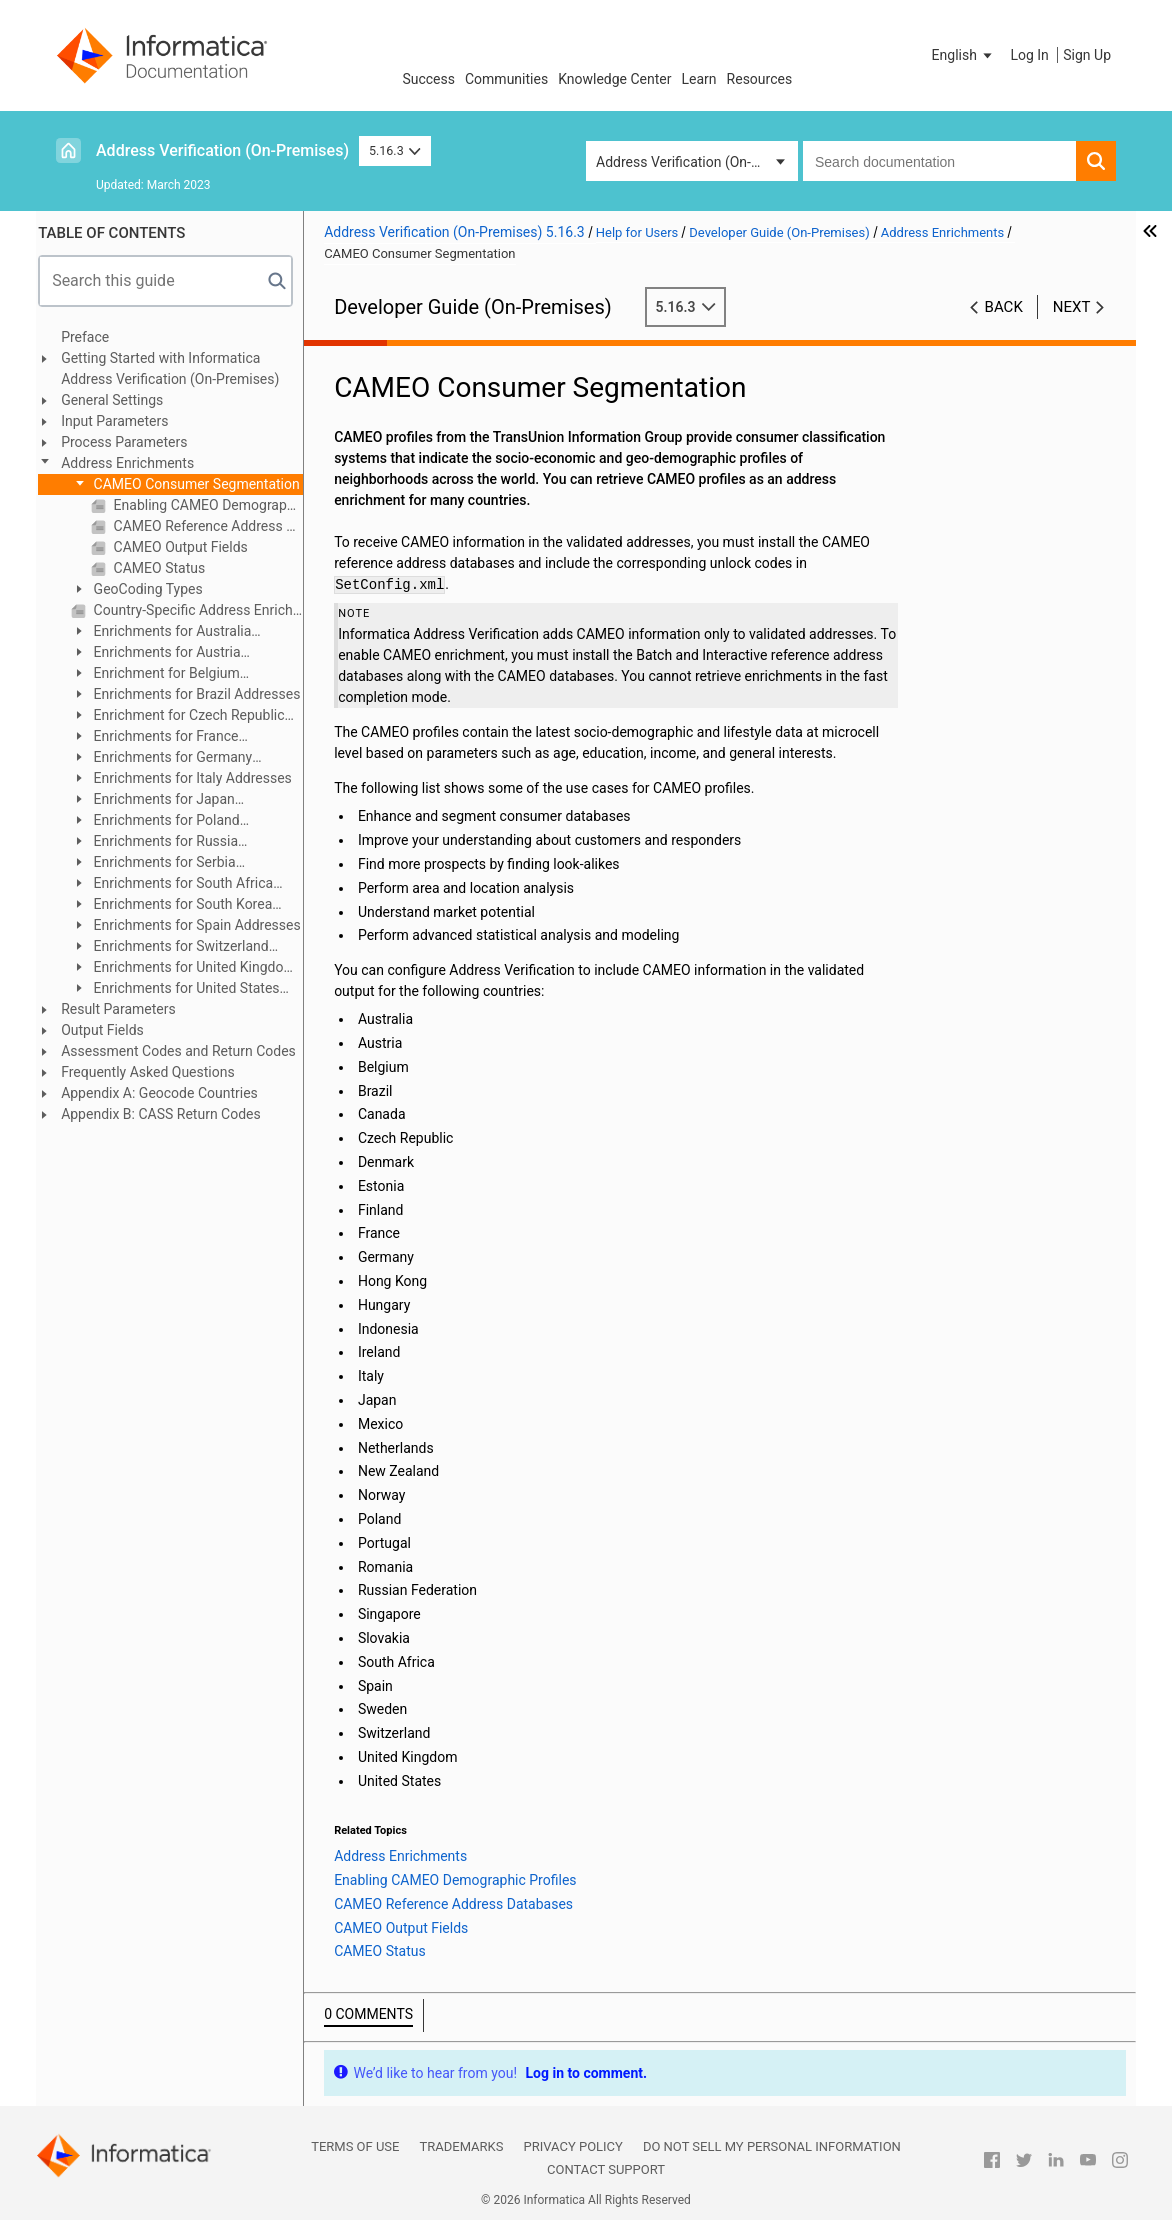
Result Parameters (126, 1009)
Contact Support (606, 2169)
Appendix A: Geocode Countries (167, 1093)
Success (428, 79)
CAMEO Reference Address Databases (214, 526)
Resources (760, 79)
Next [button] (1072, 307)
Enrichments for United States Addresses (183, 989)
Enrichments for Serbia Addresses (161, 863)
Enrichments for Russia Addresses (162, 842)
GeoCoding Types (154, 589)
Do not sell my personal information (772, 2146)
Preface (93, 337)
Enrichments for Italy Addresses (199, 778)
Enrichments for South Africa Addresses (180, 884)
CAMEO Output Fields (187, 547)
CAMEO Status (165, 568)
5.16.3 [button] (395, 150)
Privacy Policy (572, 2146)
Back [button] (1004, 307)
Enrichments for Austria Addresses (163, 653)
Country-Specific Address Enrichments (204, 610)
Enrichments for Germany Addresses (169, 758)
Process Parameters (132, 442)
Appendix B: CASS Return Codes (169, 1114)
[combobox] (939, 161)
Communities (506, 79)
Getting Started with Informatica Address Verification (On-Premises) (178, 368)
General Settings (120, 400)
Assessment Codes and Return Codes (186, 1051)
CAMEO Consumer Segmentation (203, 484)
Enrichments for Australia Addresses (169, 632)
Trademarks (461, 2146)
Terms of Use (355, 2146)
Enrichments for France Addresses (162, 737)
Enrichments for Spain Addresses (203, 925)
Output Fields (110, 1030)
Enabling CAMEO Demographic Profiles (214, 505)
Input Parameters (122, 421)
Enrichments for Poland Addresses (163, 821)
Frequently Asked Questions (156, 1072)
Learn (699, 79)
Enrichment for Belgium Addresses (163, 674)
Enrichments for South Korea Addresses (179, 905)
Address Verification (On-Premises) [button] (697, 162)
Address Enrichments (135, 463)
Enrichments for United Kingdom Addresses (191, 968)
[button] (964, 55)
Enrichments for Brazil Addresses (203, 694)
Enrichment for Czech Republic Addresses (185, 716)
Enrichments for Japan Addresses (161, 800)
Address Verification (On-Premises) (222, 150)
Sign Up (1087, 55)
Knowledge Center (614, 79)
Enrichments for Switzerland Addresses (178, 947)
